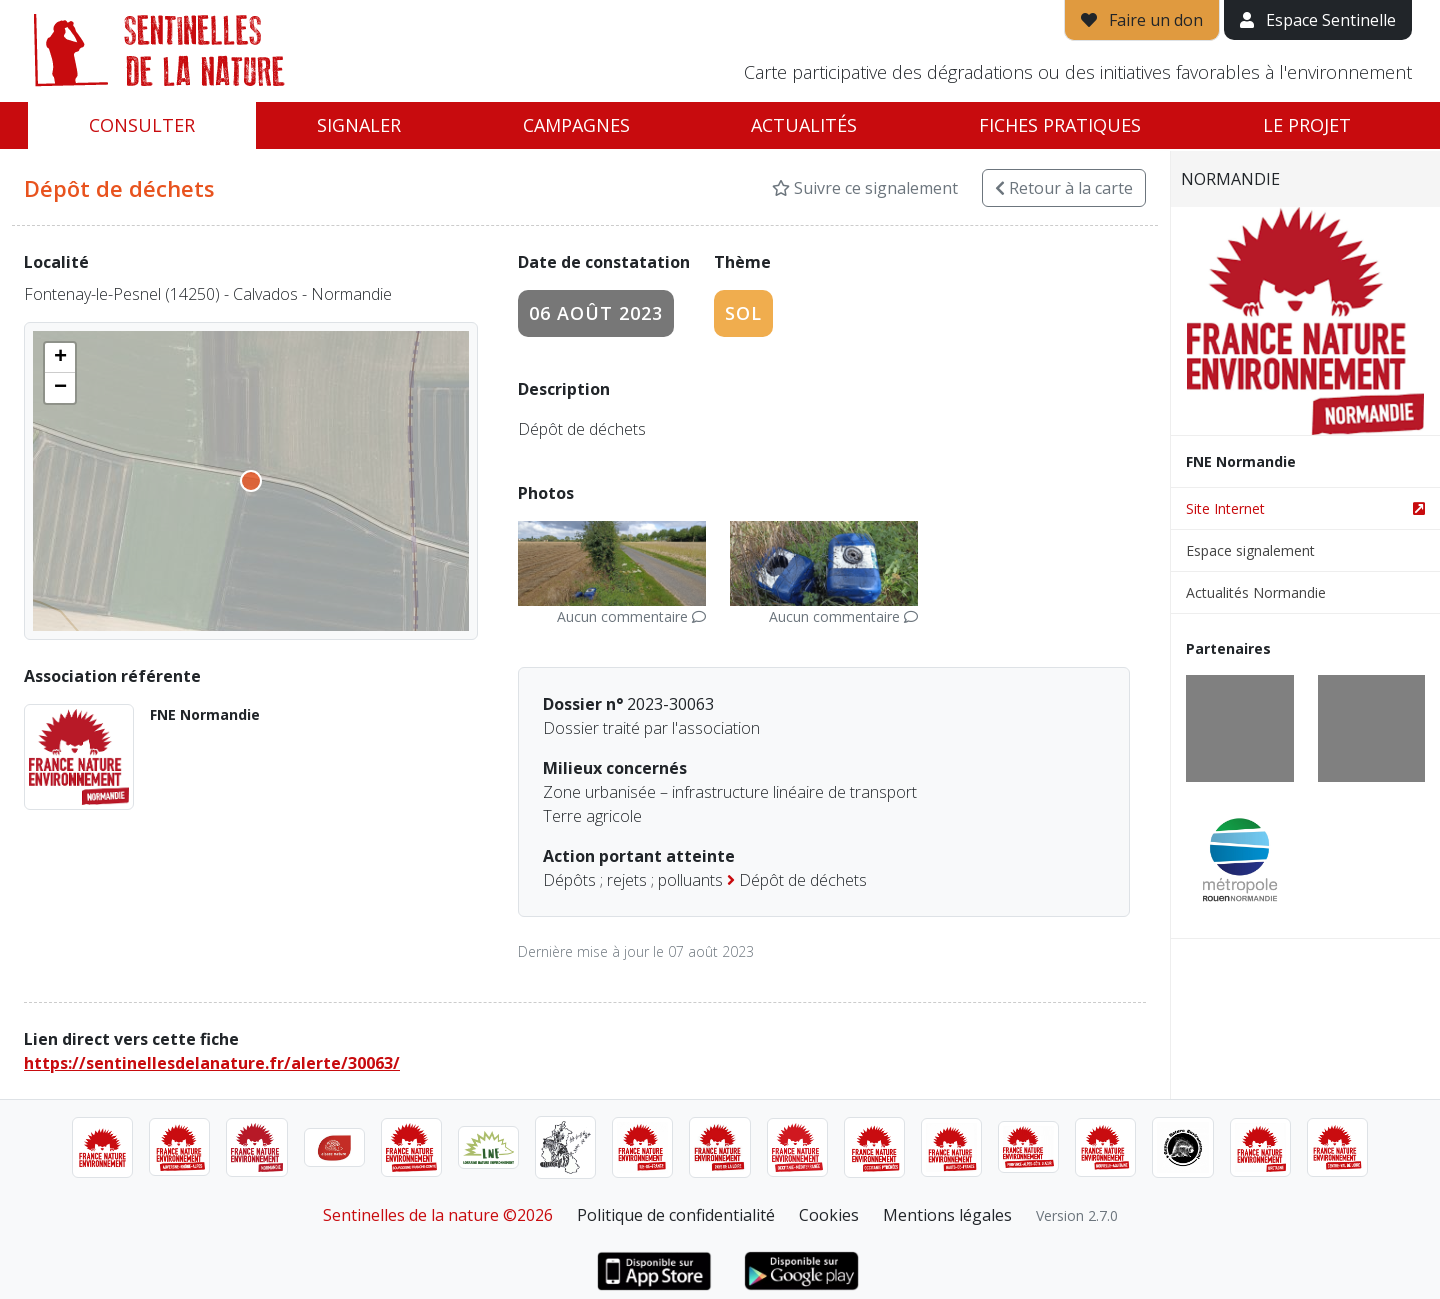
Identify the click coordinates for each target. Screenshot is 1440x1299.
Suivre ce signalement (865, 188)
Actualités (804, 125)
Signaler (359, 125)
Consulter (142, 125)
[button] (60, 358)
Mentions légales (947, 1215)
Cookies (829, 1215)
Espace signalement (1250, 550)
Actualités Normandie (1256, 592)
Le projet (1307, 125)
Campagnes (576, 125)
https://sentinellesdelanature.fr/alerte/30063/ (212, 1063)
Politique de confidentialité (676, 1215)
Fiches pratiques (1060, 125)
